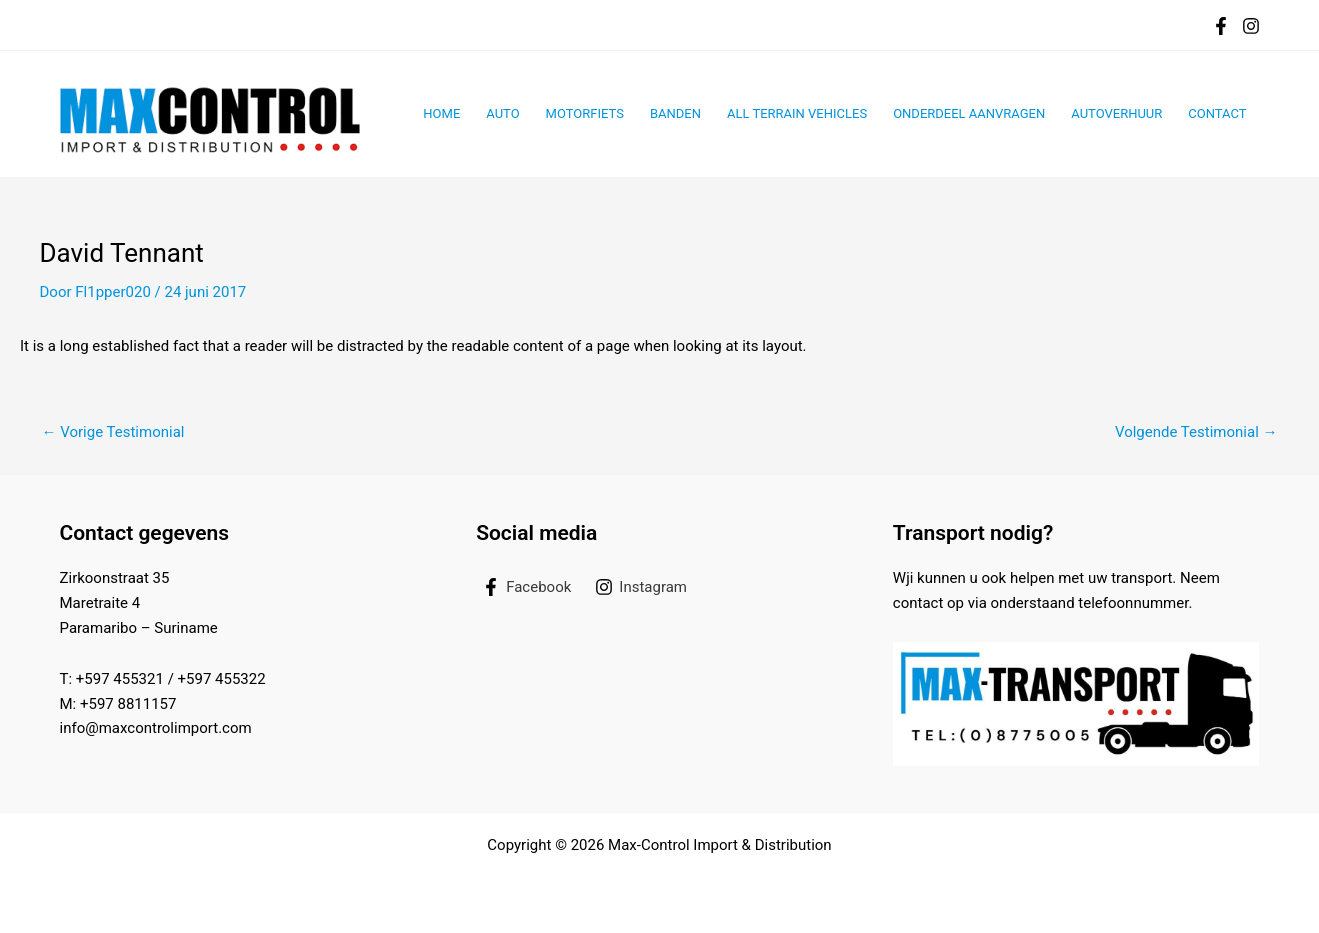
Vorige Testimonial (113, 432)
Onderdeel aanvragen (969, 113)
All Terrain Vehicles (797, 113)
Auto (502, 113)
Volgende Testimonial (1196, 432)
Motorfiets (585, 113)
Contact (1217, 113)
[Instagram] (1251, 26)
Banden (675, 113)
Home (441, 113)
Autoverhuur (1116, 113)
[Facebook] (1221, 26)
